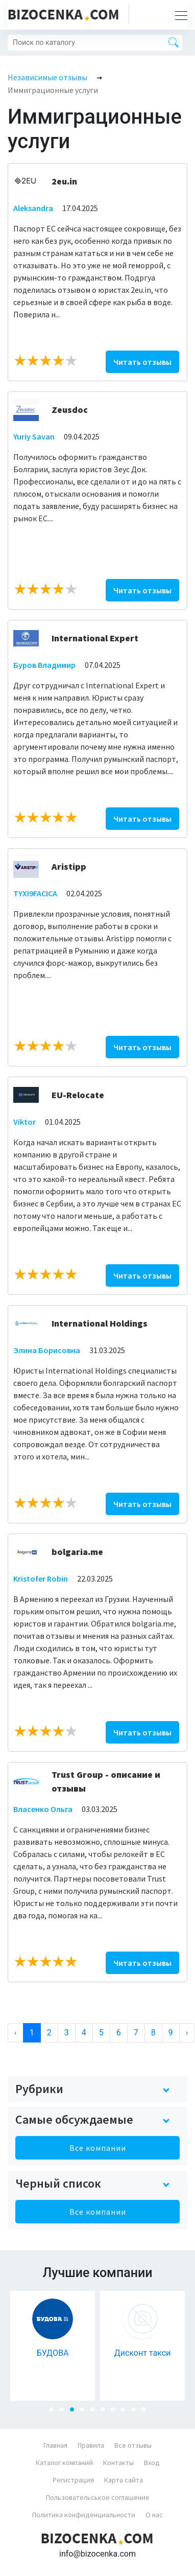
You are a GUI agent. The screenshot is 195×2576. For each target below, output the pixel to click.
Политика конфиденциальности (83, 2514)
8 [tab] (126, 2412)
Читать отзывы (142, 362)
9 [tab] (136, 2412)
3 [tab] (75, 2412)
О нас (154, 2514)
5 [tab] (95, 2412)
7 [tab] (116, 2412)
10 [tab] (146, 2412)
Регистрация (73, 2480)
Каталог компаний (64, 2462)
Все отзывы (133, 2445)
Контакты (118, 2462)
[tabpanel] (53, 2345)
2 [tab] (65, 2412)
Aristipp (69, 866)
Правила (91, 2445)
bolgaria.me (77, 1552)
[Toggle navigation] (178, 15)
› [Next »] (187, 2032)
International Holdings (100, 1323)
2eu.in (64, 181)
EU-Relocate (78, 1095)
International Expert (95, 638)
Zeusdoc (70, 409)
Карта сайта (123, 2480)
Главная (55, 2445)
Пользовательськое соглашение (98, 2497)
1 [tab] (55, 2412)
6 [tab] (106, 2412)
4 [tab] (85, 2412)
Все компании (97, 2148)
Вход (152, 2462)
